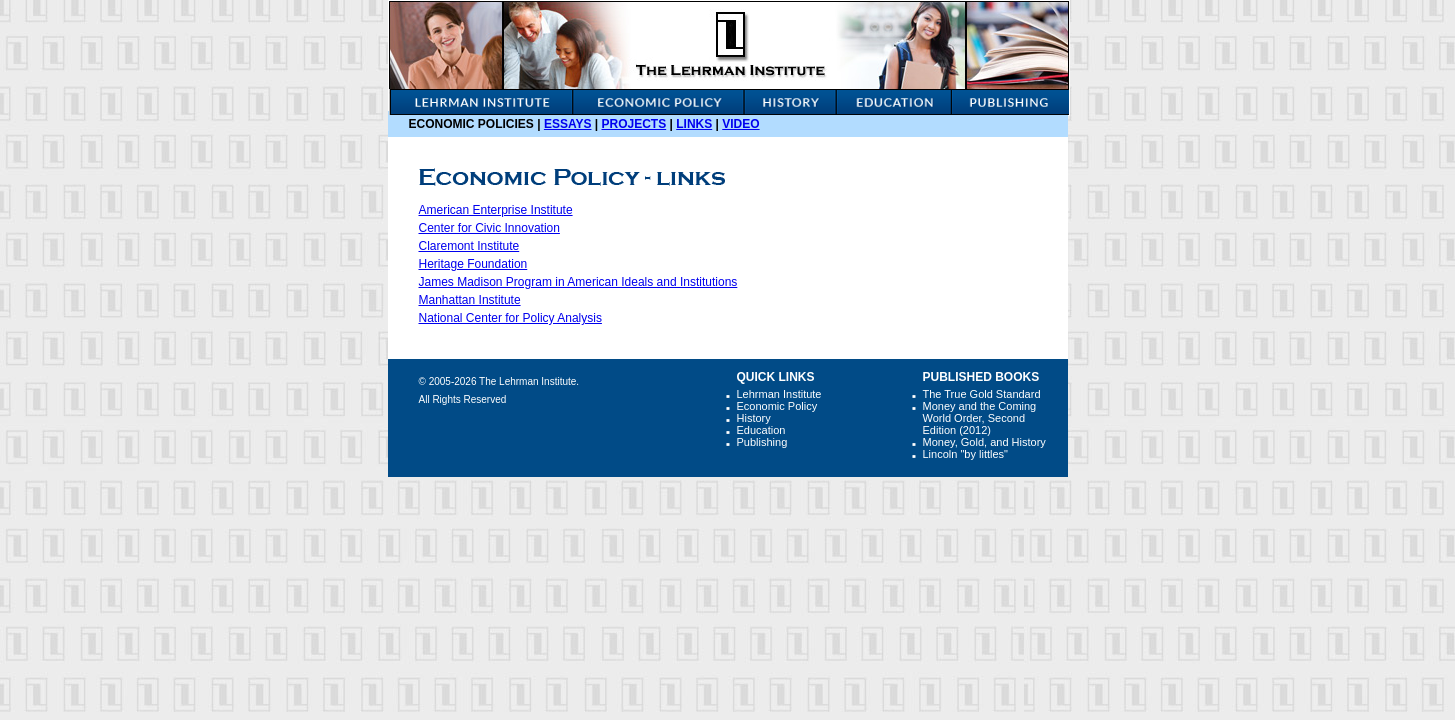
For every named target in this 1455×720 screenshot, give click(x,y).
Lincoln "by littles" (965, 454)
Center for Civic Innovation (489, 228)
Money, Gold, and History (984, 442)
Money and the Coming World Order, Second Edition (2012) (980, 418)
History (754, 418)
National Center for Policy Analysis (510, 318)
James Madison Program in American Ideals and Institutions (578, 282)
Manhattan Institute (470, 300)
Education (761, 430)
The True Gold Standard (982, 394)
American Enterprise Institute (496, 210)
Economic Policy (777, 406)
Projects (634, 124)
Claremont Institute (469, 246)
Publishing (762, 442)
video (740, 124)
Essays (568, 124)
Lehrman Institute (779, 394)
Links (694, 124)
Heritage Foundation (473, 264)
